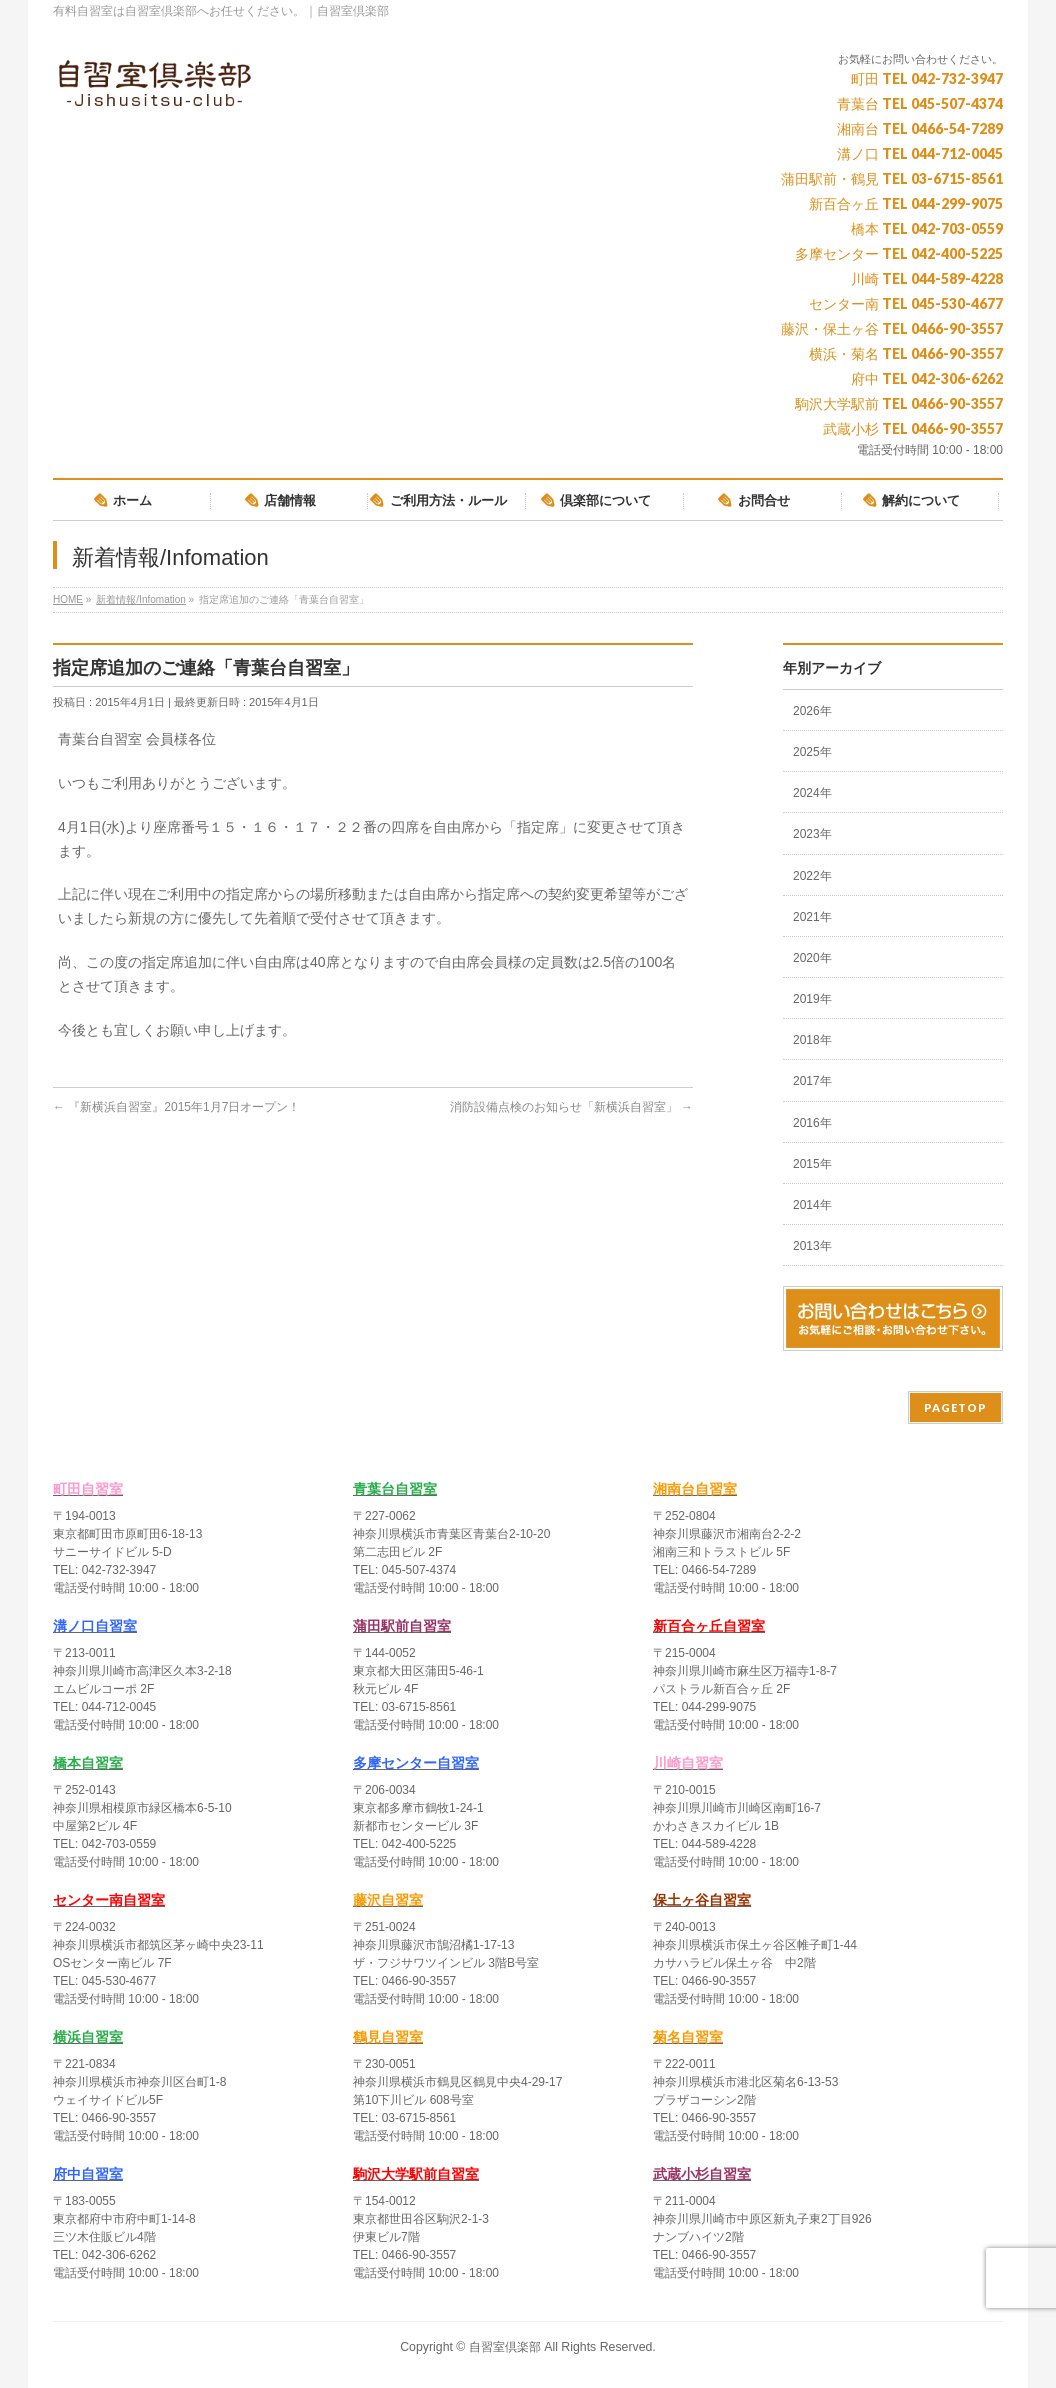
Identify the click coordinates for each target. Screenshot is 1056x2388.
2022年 (812, 876)
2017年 (812, 1081)
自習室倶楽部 (505, 2347)
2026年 (812, 711)
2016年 (812, 1123)
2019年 (812, 999)
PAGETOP (955, 1407)
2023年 (812, 834)
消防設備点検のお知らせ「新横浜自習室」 (571, 1107)
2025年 (812, 752)
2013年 (812, 1246)
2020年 (812, 958)
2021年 (812, 917)
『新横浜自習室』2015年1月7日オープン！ (176, 1107)
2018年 (812, 1040)
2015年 (812, 1164)
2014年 (812, 1205)
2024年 (812, 793)
